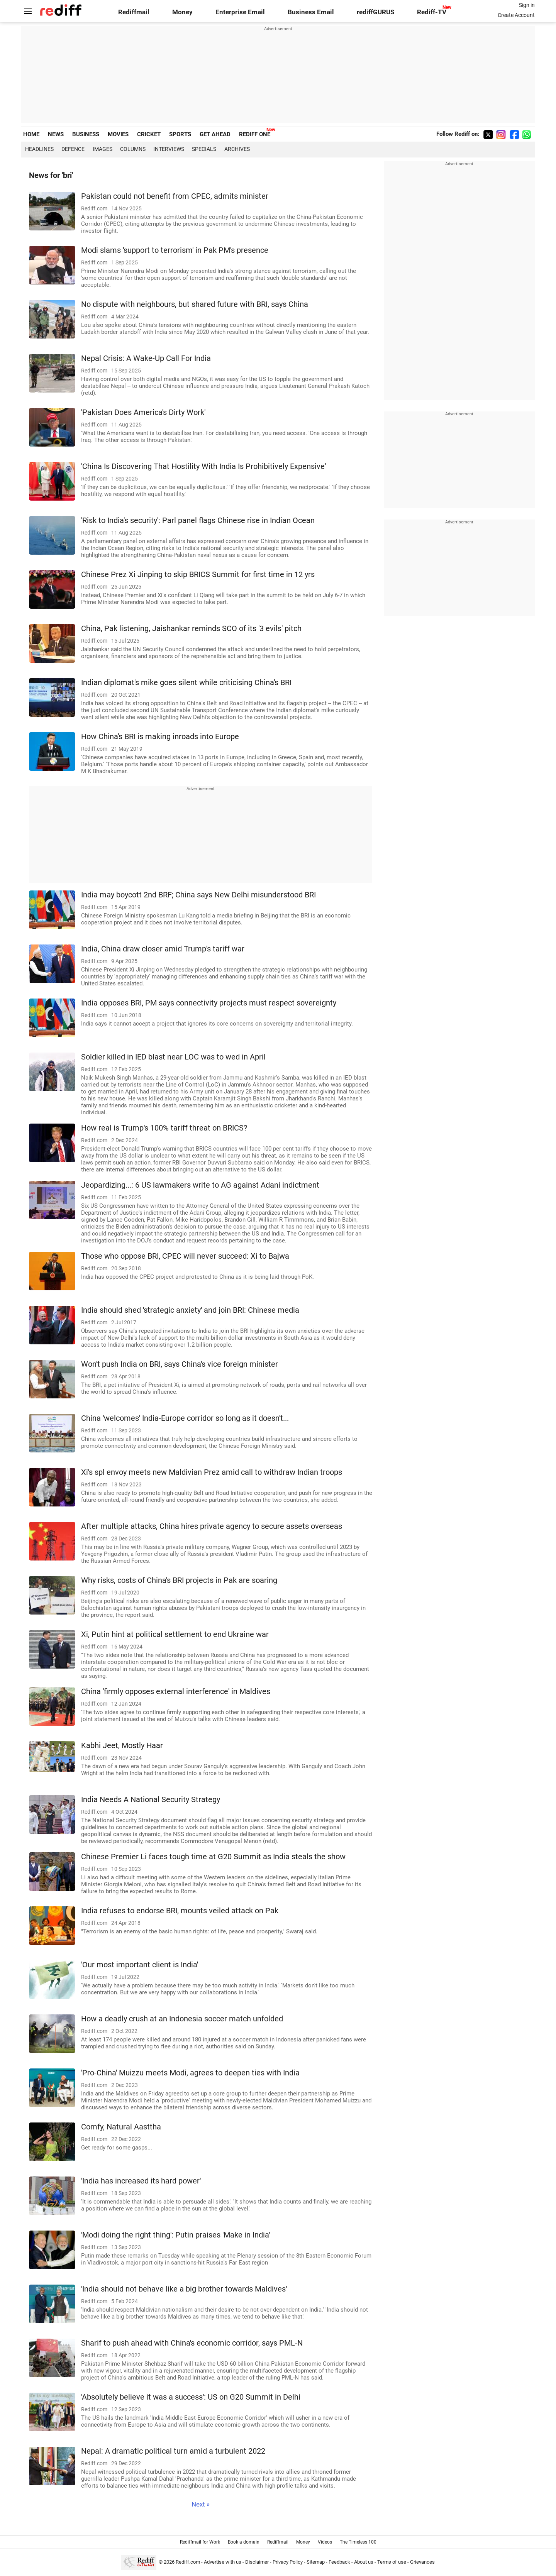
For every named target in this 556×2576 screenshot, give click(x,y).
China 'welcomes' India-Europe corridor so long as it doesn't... (185, 1418)
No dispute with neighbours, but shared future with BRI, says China (194, 304)
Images (102, 149)
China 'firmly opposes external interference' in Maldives (175, 1691)
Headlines (39, 149)
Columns (133, 149)
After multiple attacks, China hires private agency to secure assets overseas (211, 1526)
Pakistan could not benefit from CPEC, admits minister (174, 196)
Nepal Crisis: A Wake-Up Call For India (146, 358)
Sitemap (316, 2562)
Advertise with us (222, 2562)
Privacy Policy (288, 2562)
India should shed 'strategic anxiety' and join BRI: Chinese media (190, 1310)
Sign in (527, 5)
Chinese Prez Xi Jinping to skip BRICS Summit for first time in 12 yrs (198, 574)
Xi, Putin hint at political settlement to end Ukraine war (175, 1634)
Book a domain (243, 2542)
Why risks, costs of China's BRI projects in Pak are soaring (179, 1580)
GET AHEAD (215, 134)
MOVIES (118, 134)
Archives (237, 149)
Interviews (168, 149)
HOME (31, 134)
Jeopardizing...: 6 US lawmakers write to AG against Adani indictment (200, 1185)
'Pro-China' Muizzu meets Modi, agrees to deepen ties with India (190, 2072)
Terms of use (391, 2562)
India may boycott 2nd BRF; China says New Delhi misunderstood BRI (198, 894)
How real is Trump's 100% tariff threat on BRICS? (164, 1128)
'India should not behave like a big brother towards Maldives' (184, 2289)
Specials (204, 149)
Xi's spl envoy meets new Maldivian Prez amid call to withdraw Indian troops (211, 1472)
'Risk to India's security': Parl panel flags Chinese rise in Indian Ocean (198, 520)
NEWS (56, 134)
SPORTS (180, 134)
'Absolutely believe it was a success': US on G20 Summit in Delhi (190, 2397)
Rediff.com (188, 2562)
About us (363, 2562)
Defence (73, 149)
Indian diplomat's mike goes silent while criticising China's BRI (186, 682)
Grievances (422, 2562)
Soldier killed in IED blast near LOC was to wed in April (173, 1057)
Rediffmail (133, 12)
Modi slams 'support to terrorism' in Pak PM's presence (174, 250)
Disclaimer (257, 2562)
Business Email (311, 12)
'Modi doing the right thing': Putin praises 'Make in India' (175, 2235)
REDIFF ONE (254, 134)
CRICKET (149, 134)
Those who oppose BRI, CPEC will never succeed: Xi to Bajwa (185, 1256)
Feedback (339, 2562)
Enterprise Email (240, 12)
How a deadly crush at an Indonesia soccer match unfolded (182, 2018)
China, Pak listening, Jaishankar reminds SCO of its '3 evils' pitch (191, 628)
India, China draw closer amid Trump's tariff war (162, 948)
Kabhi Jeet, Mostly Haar (122, 1745)
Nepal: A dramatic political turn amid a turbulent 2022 (173, 2451)
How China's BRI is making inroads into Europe (160, 736)
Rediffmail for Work (200, 2542)
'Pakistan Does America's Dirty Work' (143, 412)
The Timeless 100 (358, 2542)
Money (182, 12)
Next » (201, 2504)
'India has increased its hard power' (141, 2181)
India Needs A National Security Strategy (150, 1799)
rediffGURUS (375, 12)
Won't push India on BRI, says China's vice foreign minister (179, 1364)
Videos (325, 2542)
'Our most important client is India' (139, 1964)
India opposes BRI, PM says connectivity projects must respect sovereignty (208, 1003)
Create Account (516, 15)
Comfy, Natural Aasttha (121, 2126)
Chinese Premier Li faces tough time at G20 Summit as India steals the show (213, 1856)
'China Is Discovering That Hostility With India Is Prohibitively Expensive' (203, 466)
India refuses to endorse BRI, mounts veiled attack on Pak (179, 1910)
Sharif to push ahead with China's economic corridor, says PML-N (192, 2343)
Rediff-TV (431, 12)
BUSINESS (85, 134)
